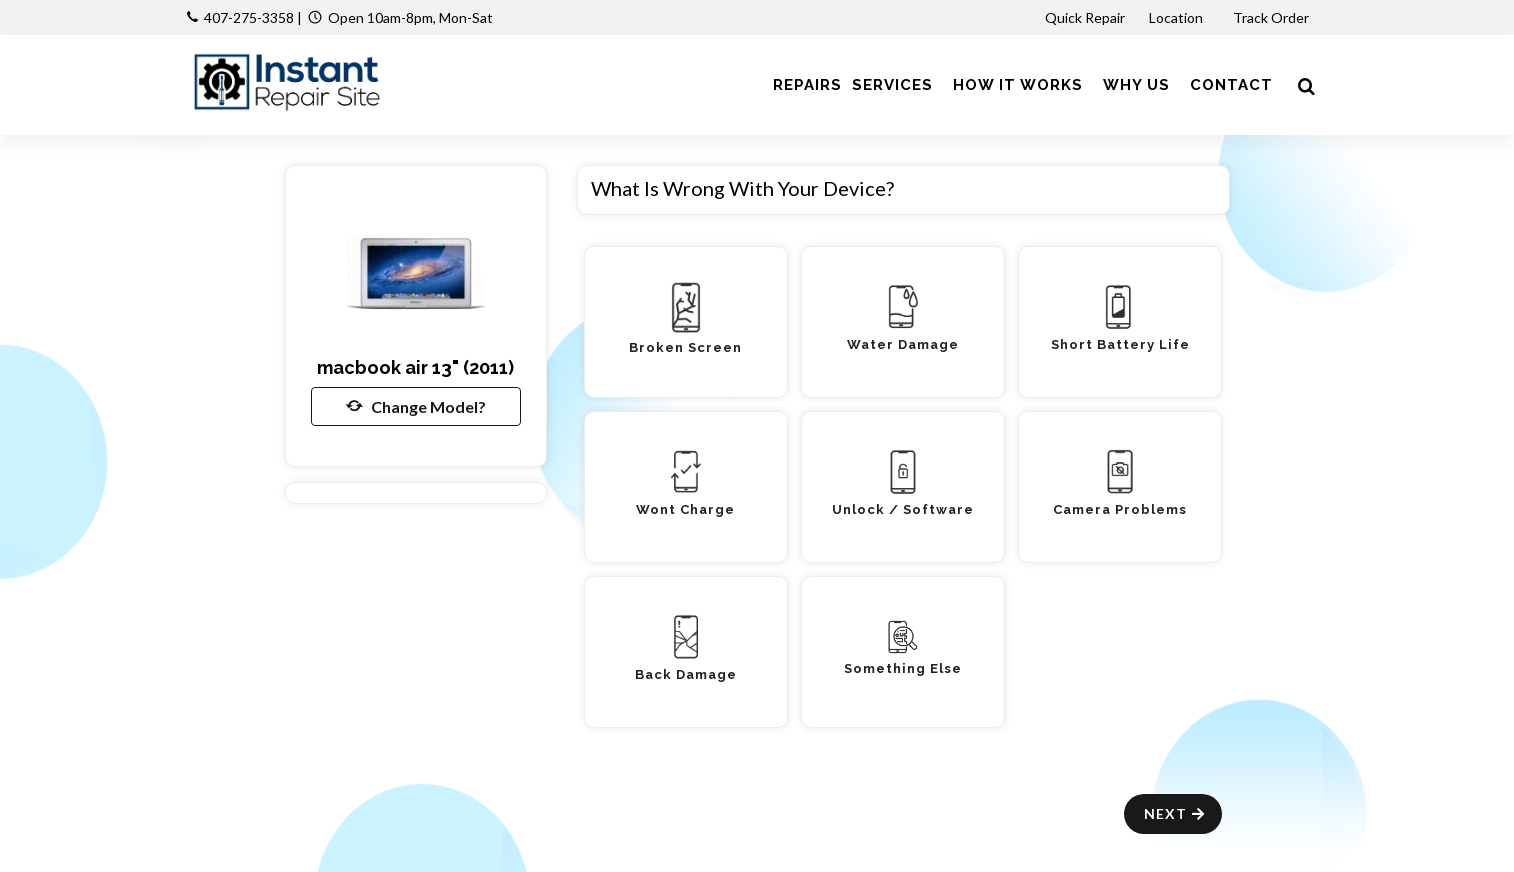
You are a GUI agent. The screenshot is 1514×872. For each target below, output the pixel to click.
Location (1177, 17)
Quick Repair (1085, 17)
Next (1175, 813)
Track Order (1272, 17)
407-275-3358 (249, 17)
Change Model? (416, 406)
